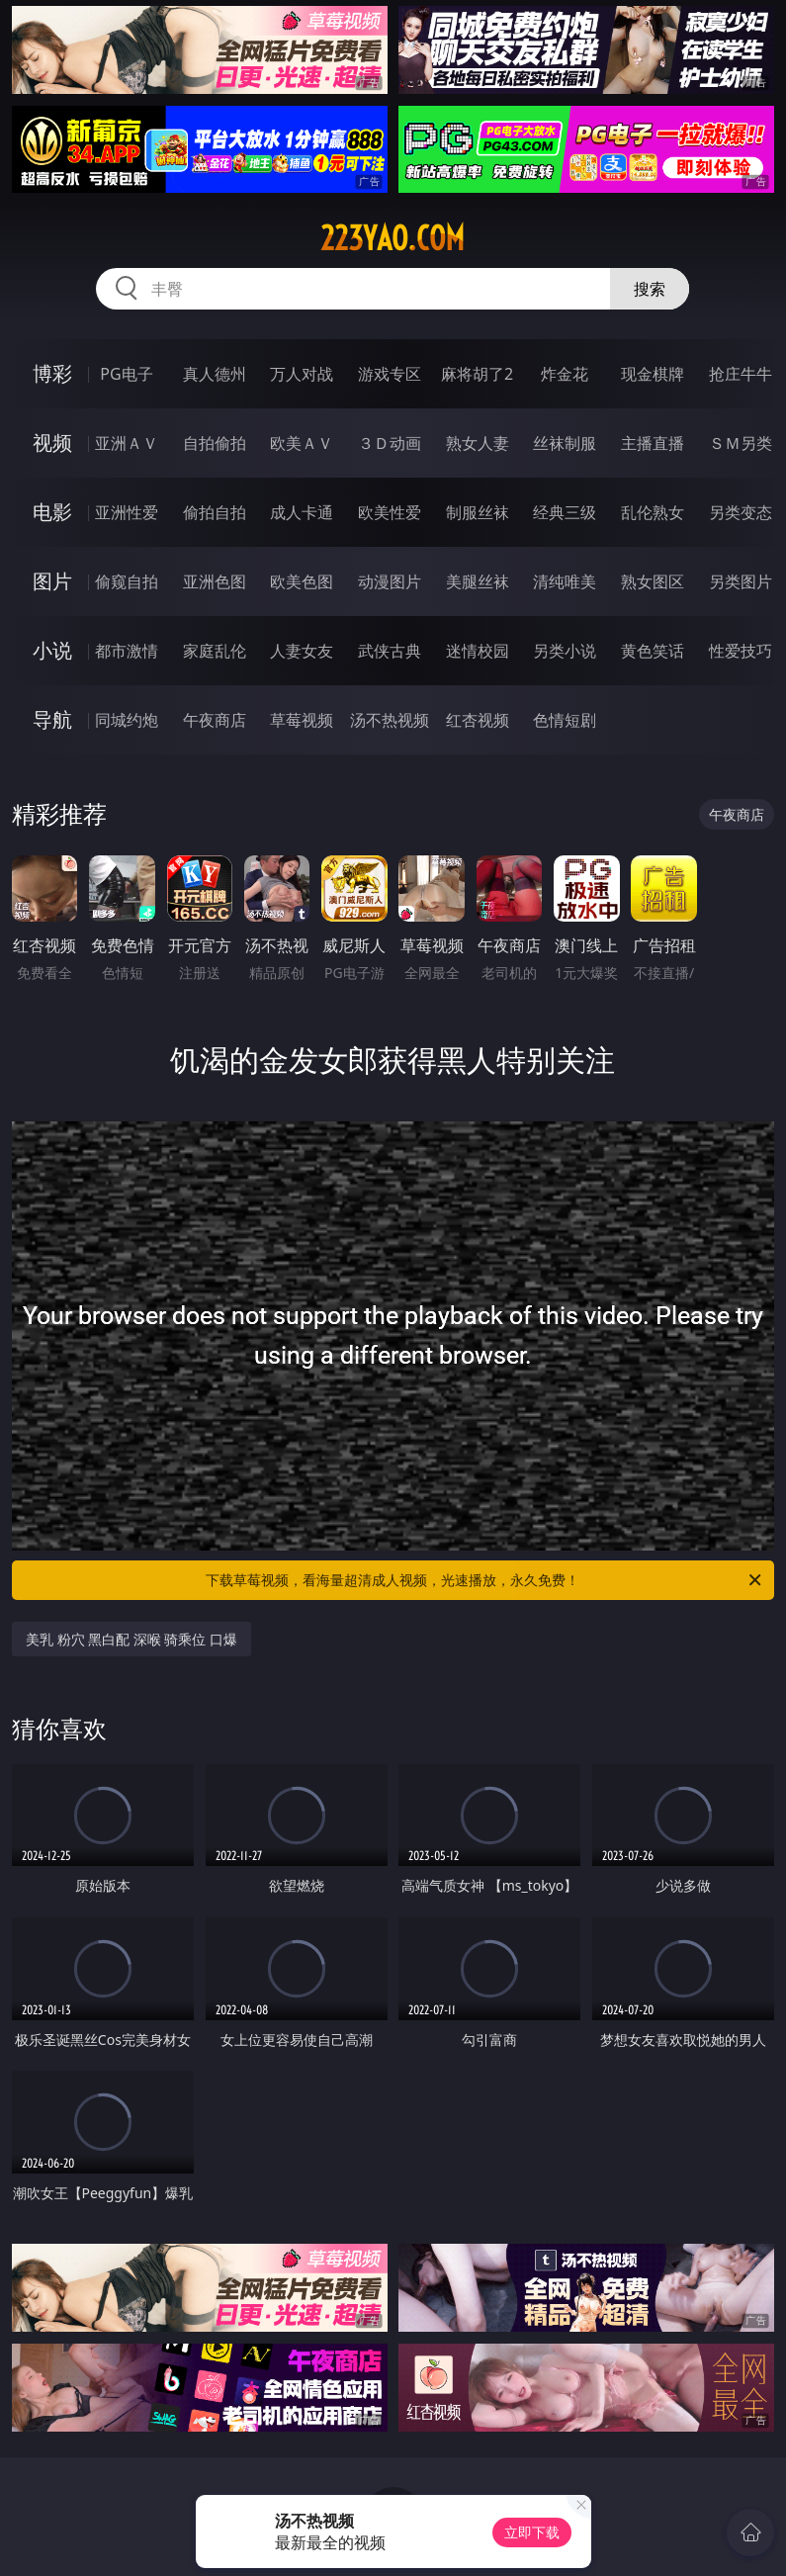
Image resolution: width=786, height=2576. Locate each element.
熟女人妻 (477, 443)
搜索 (649, 289)
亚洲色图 (214, 581)
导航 (52, 719)
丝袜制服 (564, 443)
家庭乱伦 (214, 651)
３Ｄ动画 (389, 443)
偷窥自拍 (126, 581)
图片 (52, 581)
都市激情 (126, 651)
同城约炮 (126, 720)
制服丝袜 (477, 512)
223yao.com (392, 238)
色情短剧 (564, 720)
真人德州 (214, 374)
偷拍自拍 (214, 512)
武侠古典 (389, 651)
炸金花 (564, 374)
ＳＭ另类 (740, 443)
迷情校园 (477, 651)
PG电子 (126, 374)
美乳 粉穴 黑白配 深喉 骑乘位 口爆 (131, 1639)
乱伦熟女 (652, 512)
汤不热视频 (389, 720)
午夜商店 (214, 720)
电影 (52, 511)
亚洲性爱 (126, 512)
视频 (52, 442)
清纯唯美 (564, 581)
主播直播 (652, 443)
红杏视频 (477, 720)
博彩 (52, 373)
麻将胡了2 (477, 374)
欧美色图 (301, 581)
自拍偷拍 (214, 443)
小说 (52, 650)
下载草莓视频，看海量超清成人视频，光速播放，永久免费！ (485, 1580)
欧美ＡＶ (301, 443)
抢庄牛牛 (740, 374)
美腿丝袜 (477, 581)
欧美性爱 (389, 512)
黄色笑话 (652, 651)
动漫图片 (389, 581)
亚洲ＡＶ (126, 443)
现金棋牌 (652, 374)
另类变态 (740, 512)
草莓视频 (301, 720)
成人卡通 (301, 512)
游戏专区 (389, 374)
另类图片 (740, 581)
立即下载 (532, 2532)
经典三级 (564, 512)
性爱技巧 (740, 651)
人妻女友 (301, 651)
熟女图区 (652, 581)
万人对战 (301, 374)
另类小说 (564, 651)
